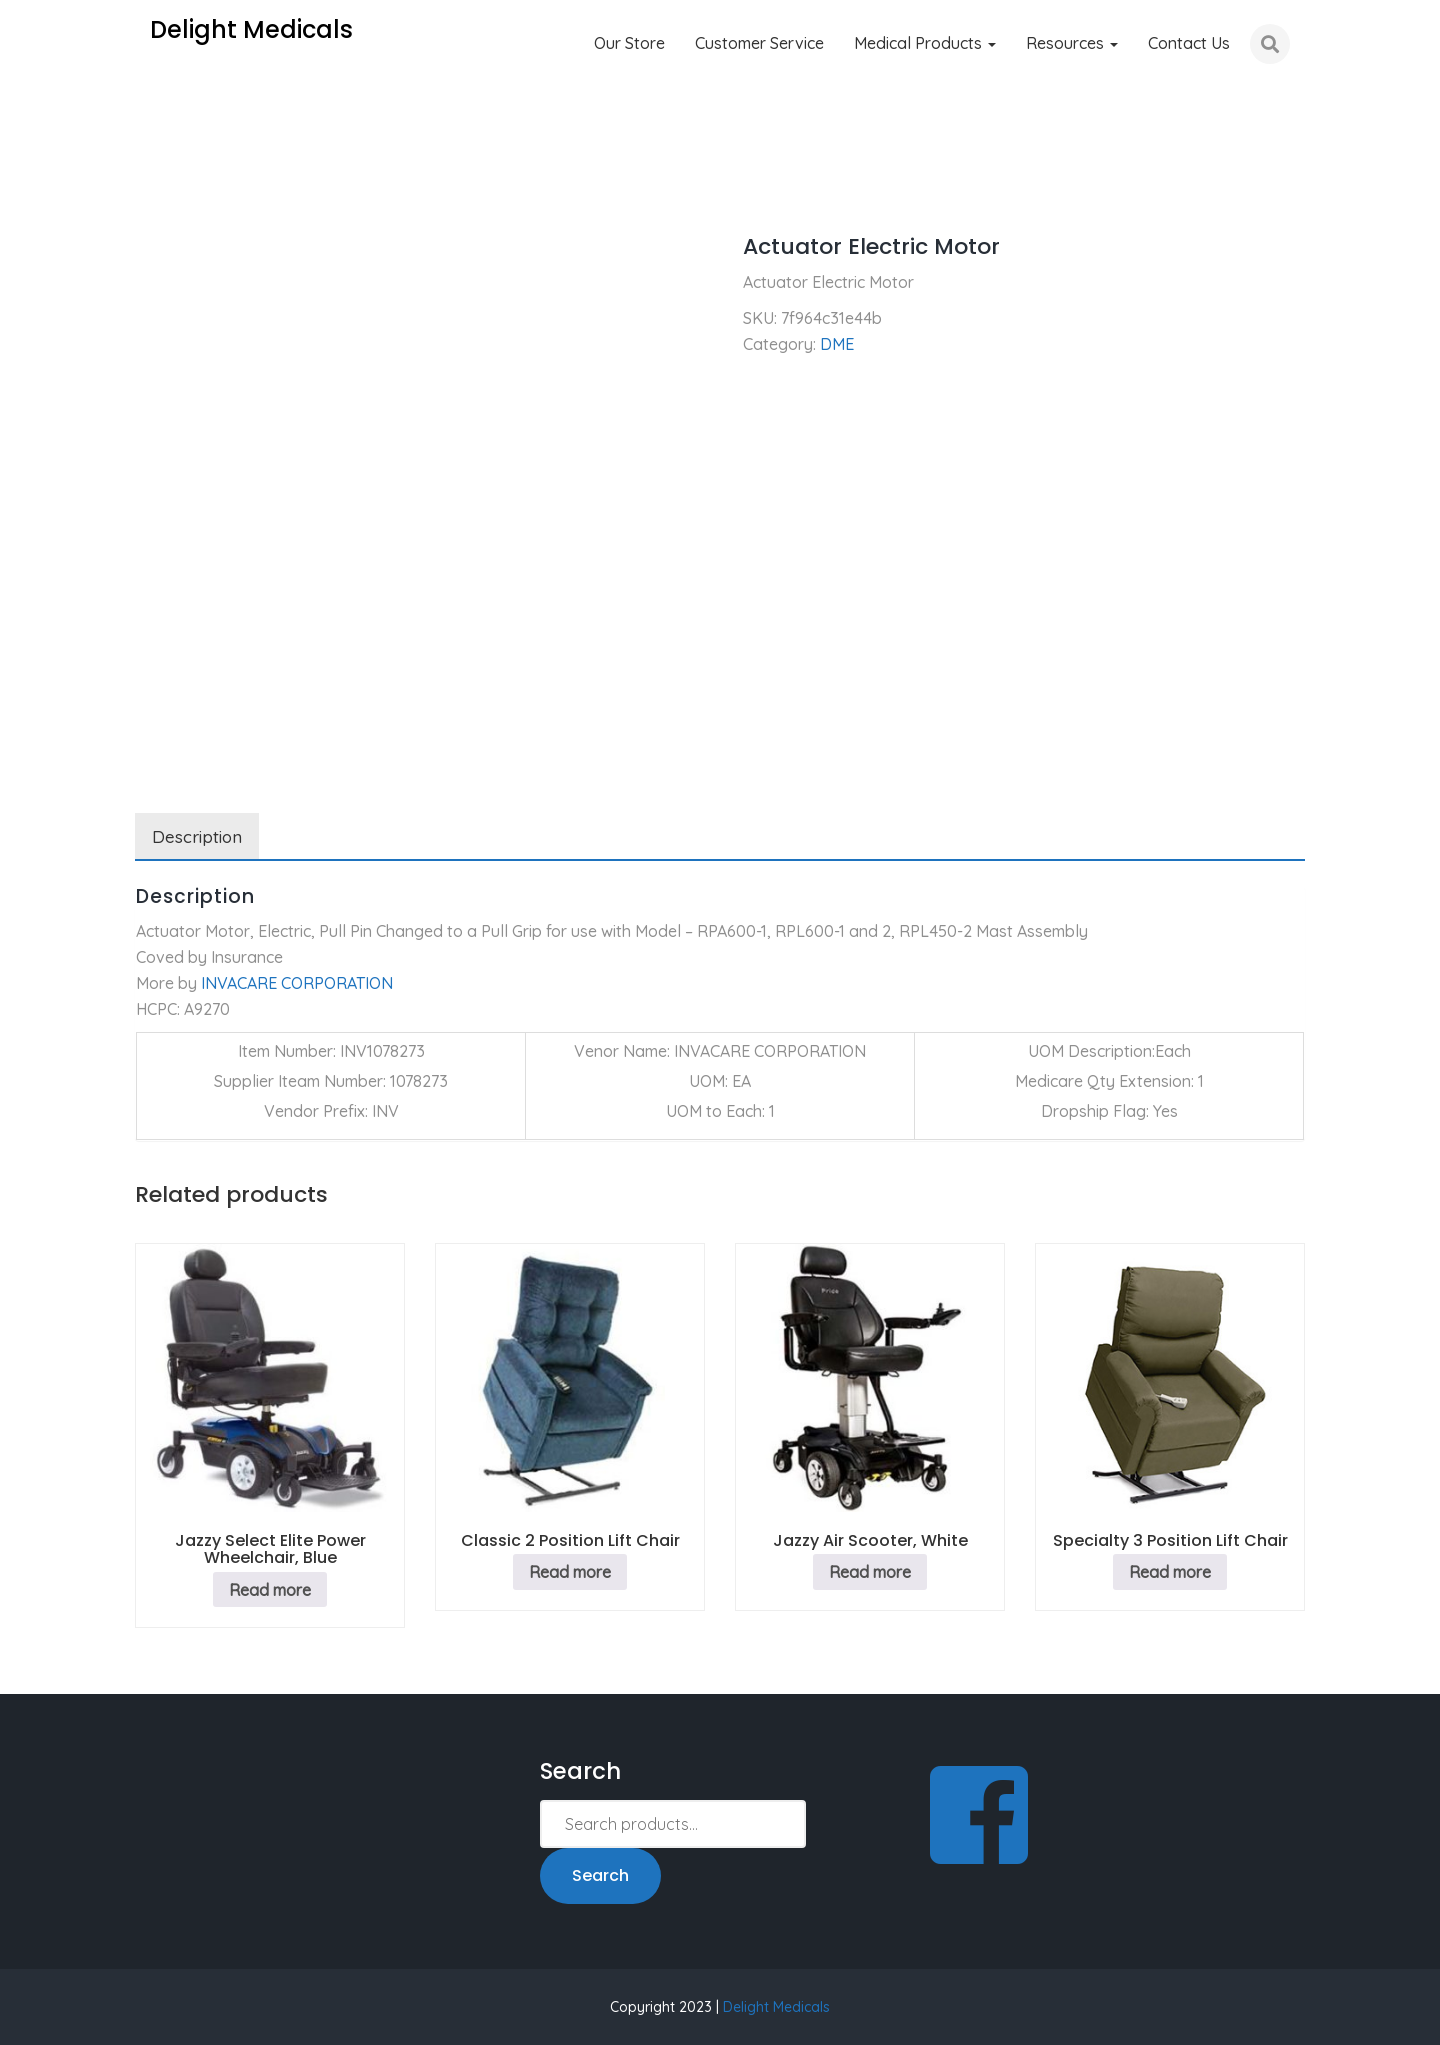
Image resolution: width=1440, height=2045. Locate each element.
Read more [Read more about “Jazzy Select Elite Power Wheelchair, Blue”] (270, 1590)
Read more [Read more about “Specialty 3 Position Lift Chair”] (1170, 1572)
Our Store (629, 43)
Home (156, 190)
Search (600, 1875)
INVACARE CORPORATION (297, 983)
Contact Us (1189, 43)
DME (221, 190)
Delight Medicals (776, 2007)
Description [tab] (197, 836)
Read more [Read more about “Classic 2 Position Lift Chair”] (570, 1572)
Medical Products (925, 43)
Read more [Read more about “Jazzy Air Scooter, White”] (870, 1572)
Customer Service (759, 43)
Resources (1072, 43)
